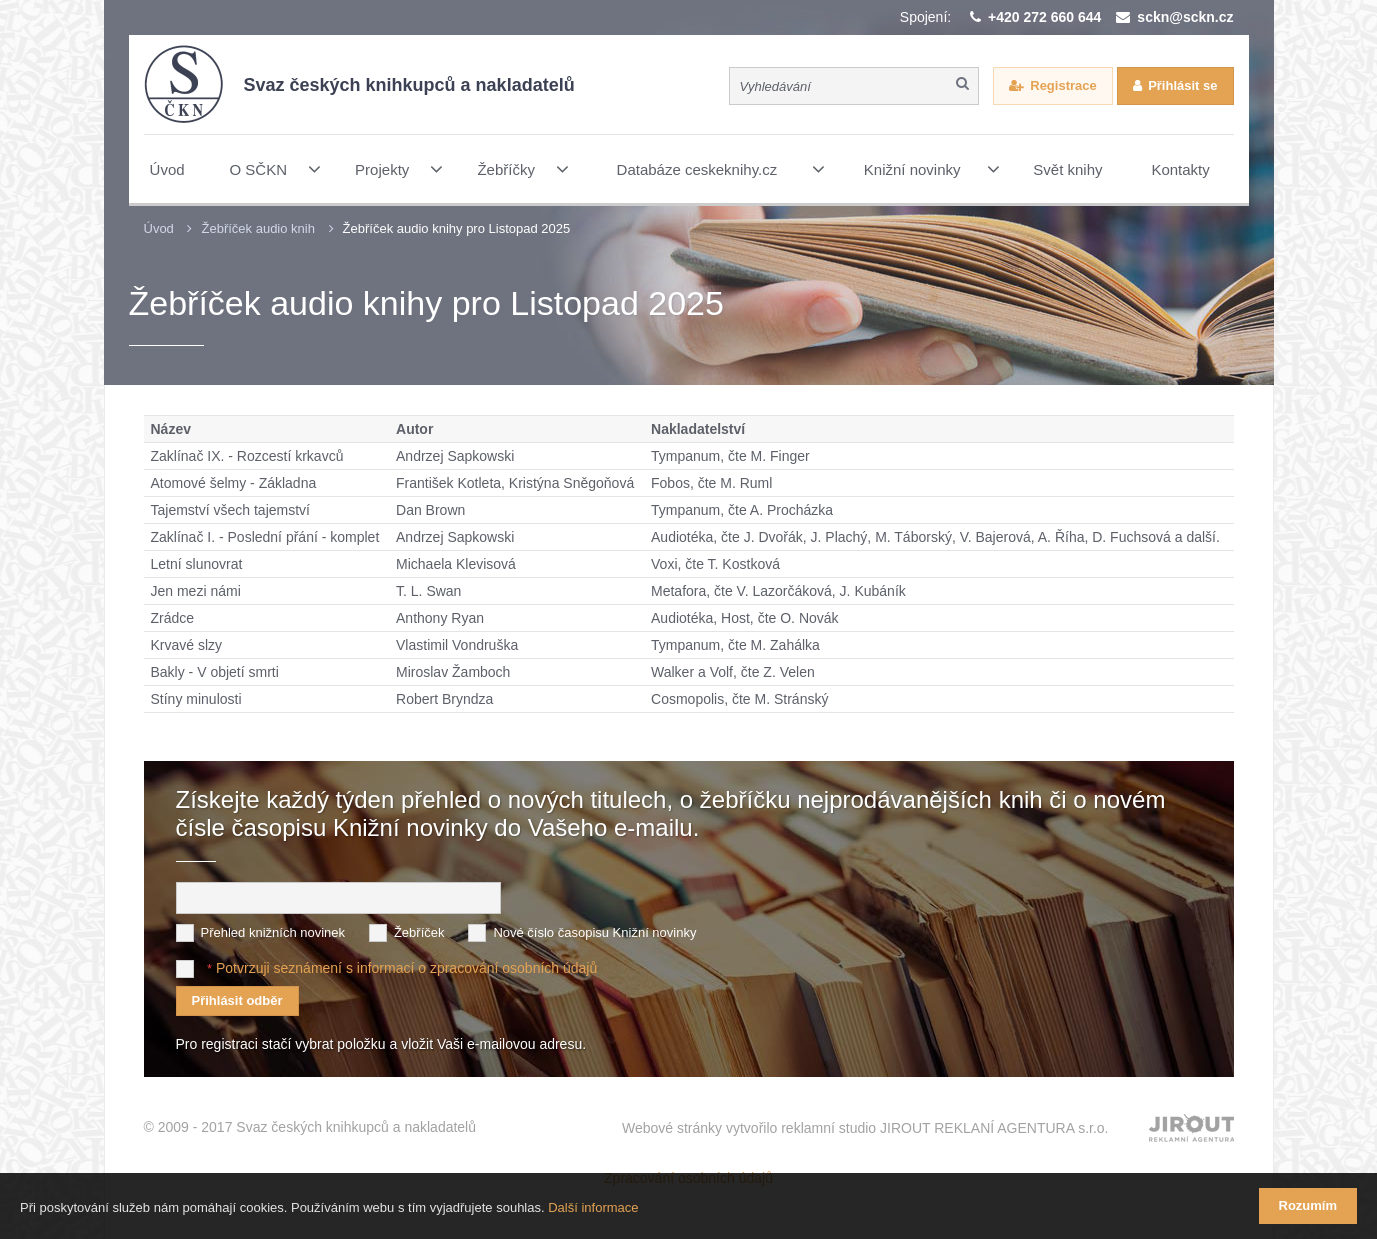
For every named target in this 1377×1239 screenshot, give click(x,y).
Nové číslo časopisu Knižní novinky (594, 932)
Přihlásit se (1182, 85)
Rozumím (1308, 1205)
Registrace (1063, 85)
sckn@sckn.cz (1185, 17)
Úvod (159, 228)
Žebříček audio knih (257, 228)
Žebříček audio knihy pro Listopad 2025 (457, 228)
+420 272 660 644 (1044, 17)
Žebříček (419, 932)
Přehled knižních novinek (273, 932)
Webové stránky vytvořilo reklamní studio (865, 1128)
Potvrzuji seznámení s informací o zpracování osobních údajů (406, 968)
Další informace (593, 1207)
